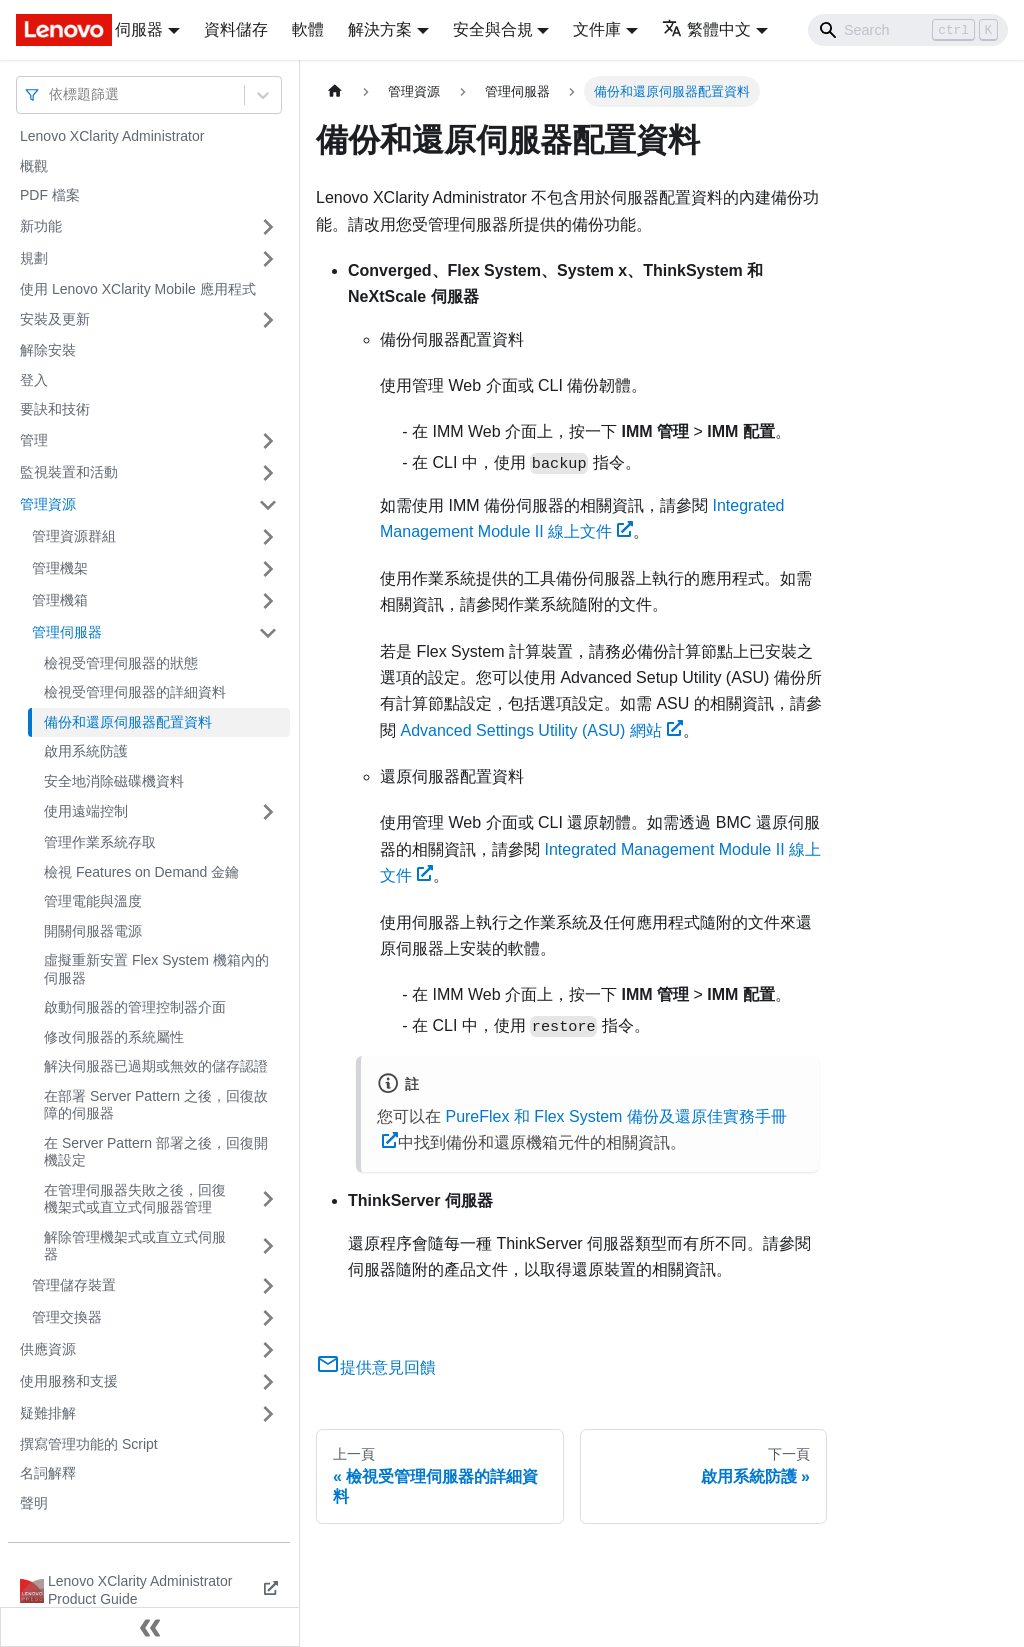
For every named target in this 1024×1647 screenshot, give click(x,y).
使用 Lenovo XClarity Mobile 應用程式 (138, 289)
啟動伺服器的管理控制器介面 (135, 1007)
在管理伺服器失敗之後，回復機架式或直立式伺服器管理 (135, 1199)
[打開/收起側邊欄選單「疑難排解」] (268, 1414)
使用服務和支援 (69, 1381)
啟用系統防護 (86, 751)
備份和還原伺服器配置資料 (128, 722)
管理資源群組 (74, 536)
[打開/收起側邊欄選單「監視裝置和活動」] (268, 473)
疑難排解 (48, 1413)
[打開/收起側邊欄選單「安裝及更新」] (268, 320)
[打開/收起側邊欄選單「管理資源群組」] (268, 537)
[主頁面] (335, 91)
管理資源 (48, 504)
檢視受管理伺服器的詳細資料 (135, 692)
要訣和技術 (55, 409)
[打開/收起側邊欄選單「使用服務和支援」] (268, 1382)
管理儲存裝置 (74, 1285)
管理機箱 (60, 600)
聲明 (34, 1503)
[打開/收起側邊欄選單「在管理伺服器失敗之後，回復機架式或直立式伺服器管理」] (268, 1199)
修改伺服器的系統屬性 (114, 1037)
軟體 (308, 29)
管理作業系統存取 (100, 842)
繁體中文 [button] (706, 29)
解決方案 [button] (380, 29)
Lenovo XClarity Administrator (112, 136)
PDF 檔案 (50, 195)
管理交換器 (67, 1317)
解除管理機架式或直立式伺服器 (135, 1246)
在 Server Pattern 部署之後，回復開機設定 (156, 1152)
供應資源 (48, 1349)
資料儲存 (236, 29)
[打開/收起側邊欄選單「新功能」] (268, 227)
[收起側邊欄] (150, 1627)
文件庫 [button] (597, 29)
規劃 (34, 258)
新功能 (41, 226)
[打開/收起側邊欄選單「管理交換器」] (268, 1318)
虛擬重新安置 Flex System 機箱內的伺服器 (156, 969)
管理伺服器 (67, 632)
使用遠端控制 (86, 811)
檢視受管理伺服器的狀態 (121, 663)
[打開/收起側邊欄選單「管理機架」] (268, 569)
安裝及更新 (55, 319)
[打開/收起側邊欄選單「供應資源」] (268, 1350)
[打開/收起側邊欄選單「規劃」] (268, 259)
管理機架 (60, 568)
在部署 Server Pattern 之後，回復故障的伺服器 (156, 1105)
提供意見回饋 (376, 1367)
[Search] (908, 30)
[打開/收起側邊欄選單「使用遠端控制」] (268, 812)
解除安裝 (48, 350)
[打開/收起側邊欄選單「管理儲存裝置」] (268, 1286)
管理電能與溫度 (93, 901)
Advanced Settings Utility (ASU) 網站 (541, 730)
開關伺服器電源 (93, 931)
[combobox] (51, 94)
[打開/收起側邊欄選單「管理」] (268, 441)
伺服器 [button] (139, 29)
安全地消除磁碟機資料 (114, 781)
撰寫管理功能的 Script (89, 1444)
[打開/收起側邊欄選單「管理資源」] (268, 505)
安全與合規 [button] (493, 29)
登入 (34, 380)
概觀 (34, 166)
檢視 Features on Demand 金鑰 (141, 872)
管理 (34, 440)
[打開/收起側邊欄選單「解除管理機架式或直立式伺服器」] (268, 1246)
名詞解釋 (48, 1473)
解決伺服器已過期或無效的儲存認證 (156, 1066)
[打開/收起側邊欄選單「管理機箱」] (268, 601)
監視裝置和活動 (69, 472)
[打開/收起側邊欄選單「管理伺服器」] (268, 633)
